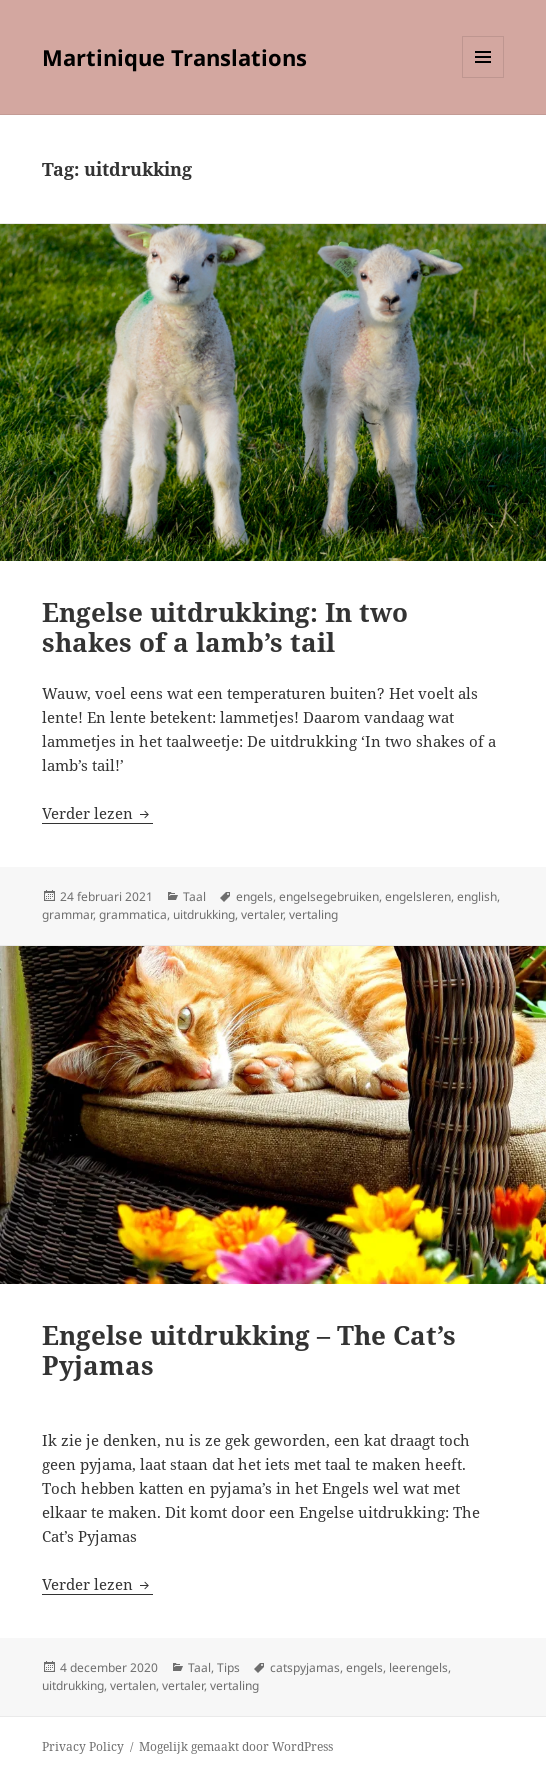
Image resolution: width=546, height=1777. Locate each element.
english (477, 896)
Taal (194, 896)
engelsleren (418, 896)
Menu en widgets (483, 77)
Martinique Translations (174, 57)
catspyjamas (305, 1667)
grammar (67, 914)
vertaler (262, 914)
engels (254, 896)
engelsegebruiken (329, 896)
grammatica (133, 914)
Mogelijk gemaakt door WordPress (236, 1746)
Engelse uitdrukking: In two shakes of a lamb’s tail (225, 627)
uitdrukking (204, 914)
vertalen (133, 1685)
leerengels (418, 1667)
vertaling (313, 914)
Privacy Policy (83, 1746)
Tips (228, 1667)
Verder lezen (97, 813)
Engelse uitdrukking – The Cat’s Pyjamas (249, 1350)
